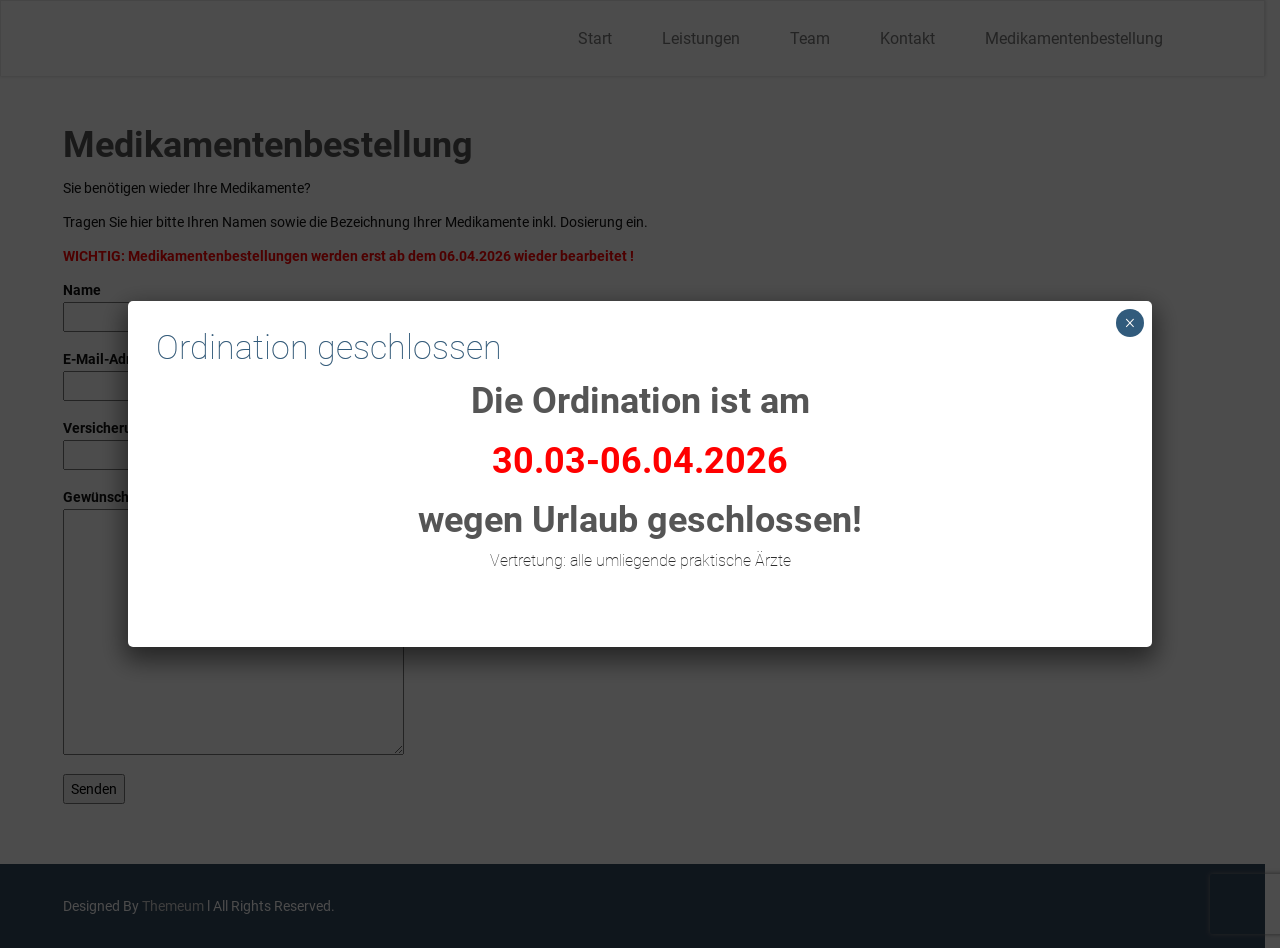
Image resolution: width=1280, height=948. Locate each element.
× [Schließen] (1129, 323)
